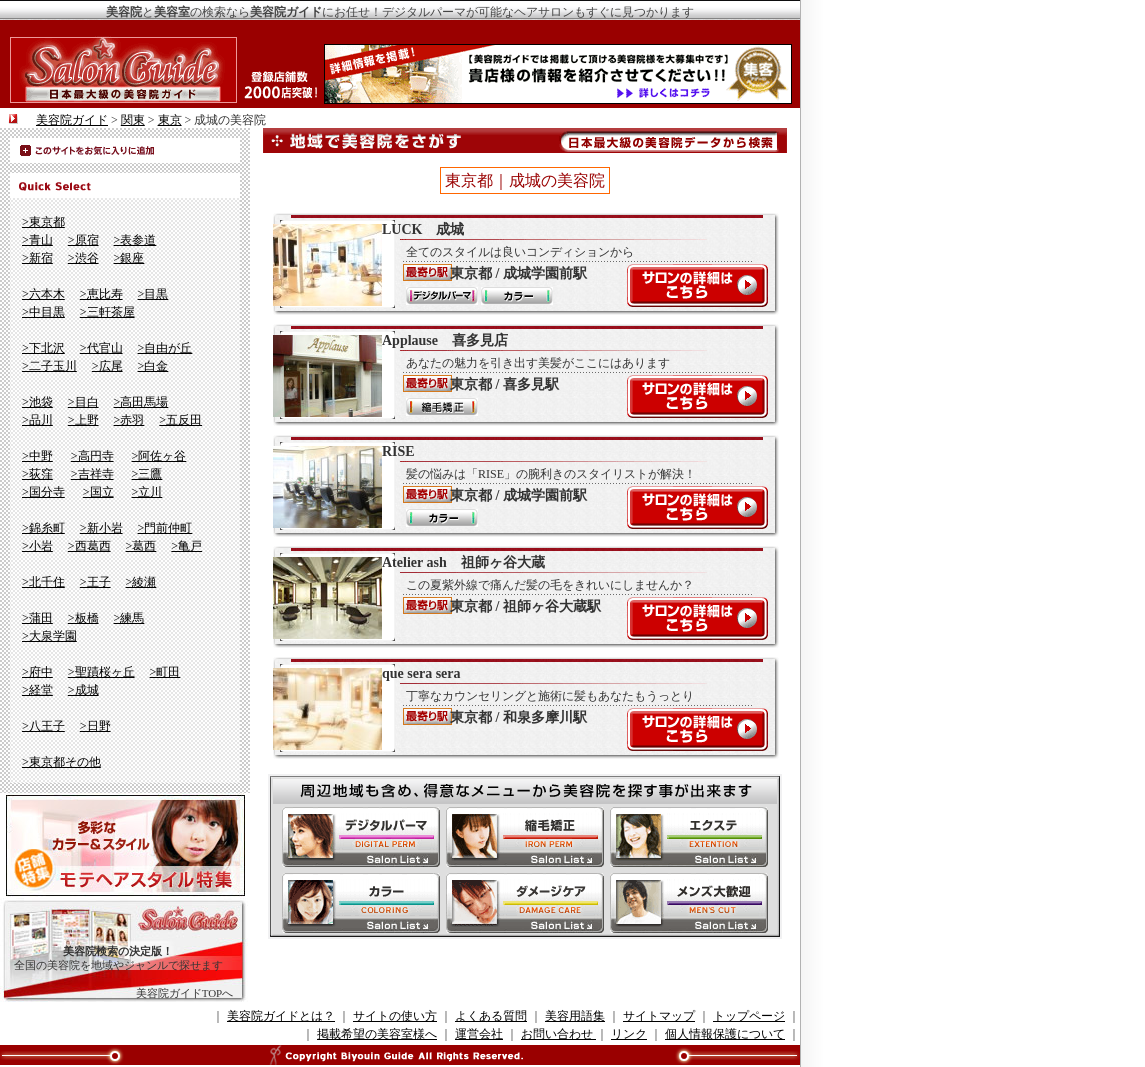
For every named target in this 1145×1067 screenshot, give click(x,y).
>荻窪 (37, 474)
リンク (629, 1034)
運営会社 (479, 1034)
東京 (170, 120)
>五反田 (180, 420)
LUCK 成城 (515, 264)
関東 (133, 120)
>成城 (83, 690)
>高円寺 (92, 456)
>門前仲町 (165, 528)
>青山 (37, 240)
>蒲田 (37, 618)
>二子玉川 (49, 366)
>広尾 (107, 366)
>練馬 (129, 618)
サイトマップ (659, 1016)
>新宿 (37, 258)
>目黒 (153, 294)
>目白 (83, 402)
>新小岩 (101, 528)
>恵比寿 (101, 294)
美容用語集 (575, 1016)
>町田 (165, 672)
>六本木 (43, 294)
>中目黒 (43, 312)
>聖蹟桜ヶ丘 (101, 672)
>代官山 (101, 348)
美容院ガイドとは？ (281, 1016)
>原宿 (83, 240)
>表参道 (135, 240)
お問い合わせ (558, 1034)
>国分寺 (43, 492)
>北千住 (43, 582)
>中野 (37, 456)
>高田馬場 (141, 402)
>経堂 (37, 690)
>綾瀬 (141, 582)
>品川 (37, 420)
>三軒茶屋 (107, 312)
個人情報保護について (725, 1034)
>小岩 (37, 546)
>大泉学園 (49, 636)
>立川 (147, 492)
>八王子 (43, 726)
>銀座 (129, 258)
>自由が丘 (165, 348)
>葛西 (141, 546)
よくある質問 (491, 1016)
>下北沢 (43, 348)
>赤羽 (129, 420)
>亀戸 (186, 546)
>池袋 (37, 402)
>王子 (95, 582)
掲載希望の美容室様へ (377, 1034)
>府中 (37, 672)
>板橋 (83, 618)
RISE (515, 486)
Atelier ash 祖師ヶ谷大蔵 (515, 597)
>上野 (83, 420)
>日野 (95, 726)
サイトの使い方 (395, 1016)
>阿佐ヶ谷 (159, 456)
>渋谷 (83, 258)
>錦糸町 (43, 528)
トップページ (749, 1016)
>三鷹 (147, 474)
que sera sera (515, 708)
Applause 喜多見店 (515, 375)
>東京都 (43, 222)
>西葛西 (89, 546)
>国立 (98, 492)
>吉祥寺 (92, 474)
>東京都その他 (61, 762)
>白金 (153, 366)
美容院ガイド (72, 120)
